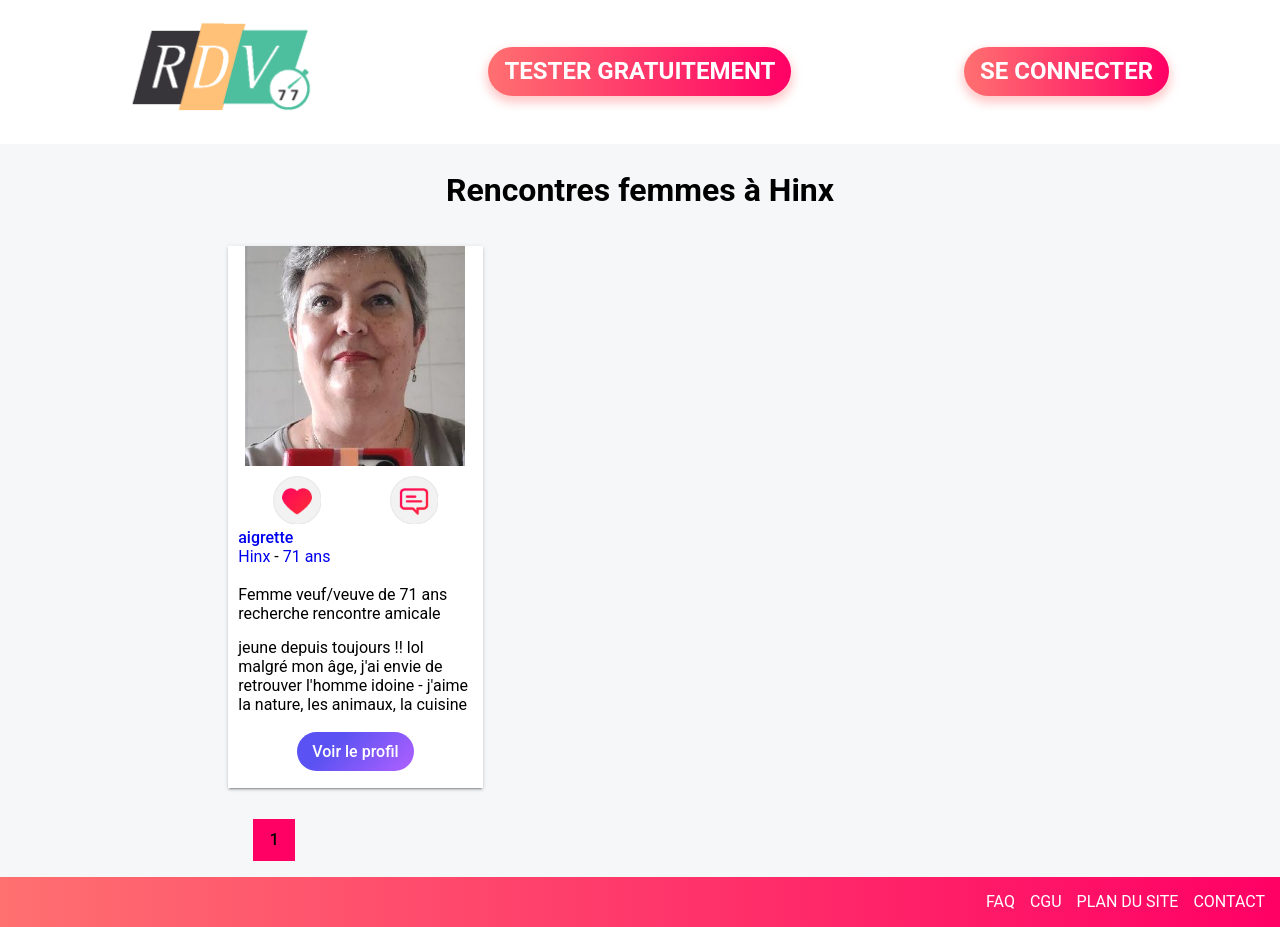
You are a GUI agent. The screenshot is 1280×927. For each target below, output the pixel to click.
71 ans (307, 556)
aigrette (265, 537)
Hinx (254, 556)
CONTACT (1229, 901)
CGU (1046, 901)
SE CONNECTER (1066, 72)
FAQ (1000, 901)
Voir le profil (355, 751)
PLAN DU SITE (1128, 901)
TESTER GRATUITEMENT (639, 72)
